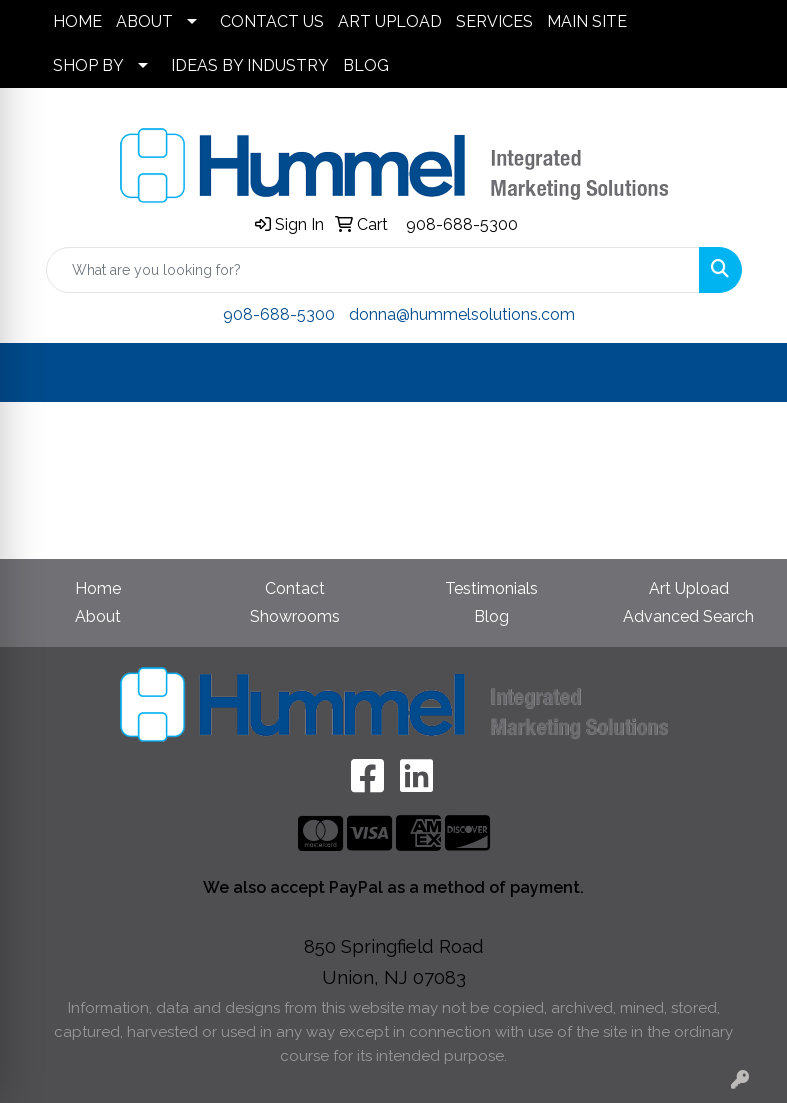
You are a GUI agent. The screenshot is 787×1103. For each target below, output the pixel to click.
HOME (77, 21)
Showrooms (295, 616)
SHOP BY (88, 65)
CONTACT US (272, 21)
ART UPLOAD (390, 21)
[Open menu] (747, 373)
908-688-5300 (462, 224)
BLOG (366, 65)
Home (98, 588)
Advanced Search (688, 616)
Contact (295, 588)
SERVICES (494, 21)
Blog (491, 616)
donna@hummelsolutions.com (462, 314)
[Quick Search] (373, 270)
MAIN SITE (587, 21)
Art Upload (689, 588)
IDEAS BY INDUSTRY (250, 65)
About (98, 616)
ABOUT (144, 21)
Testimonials (491, 588)
